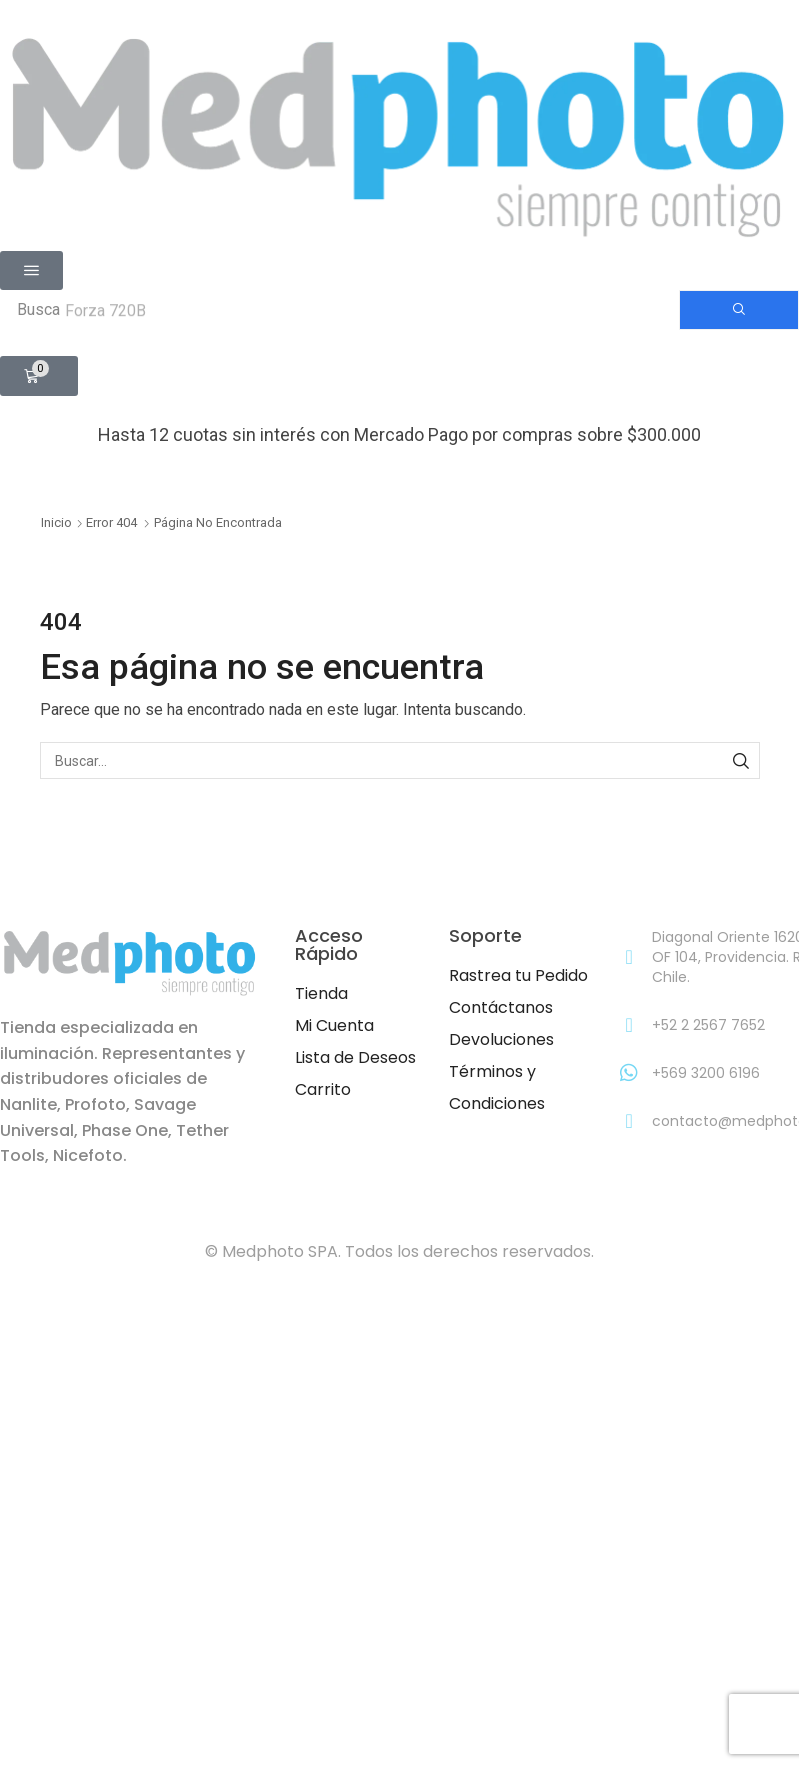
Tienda (321, 993)
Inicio (56, 522)
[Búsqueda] (739, 310)
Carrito (323, 1089)
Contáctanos (501, 1007)
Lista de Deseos (355, 1057)
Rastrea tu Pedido (518, 975)
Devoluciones (501, 1039)
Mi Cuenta (334, 1025)
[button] (31, 270)
